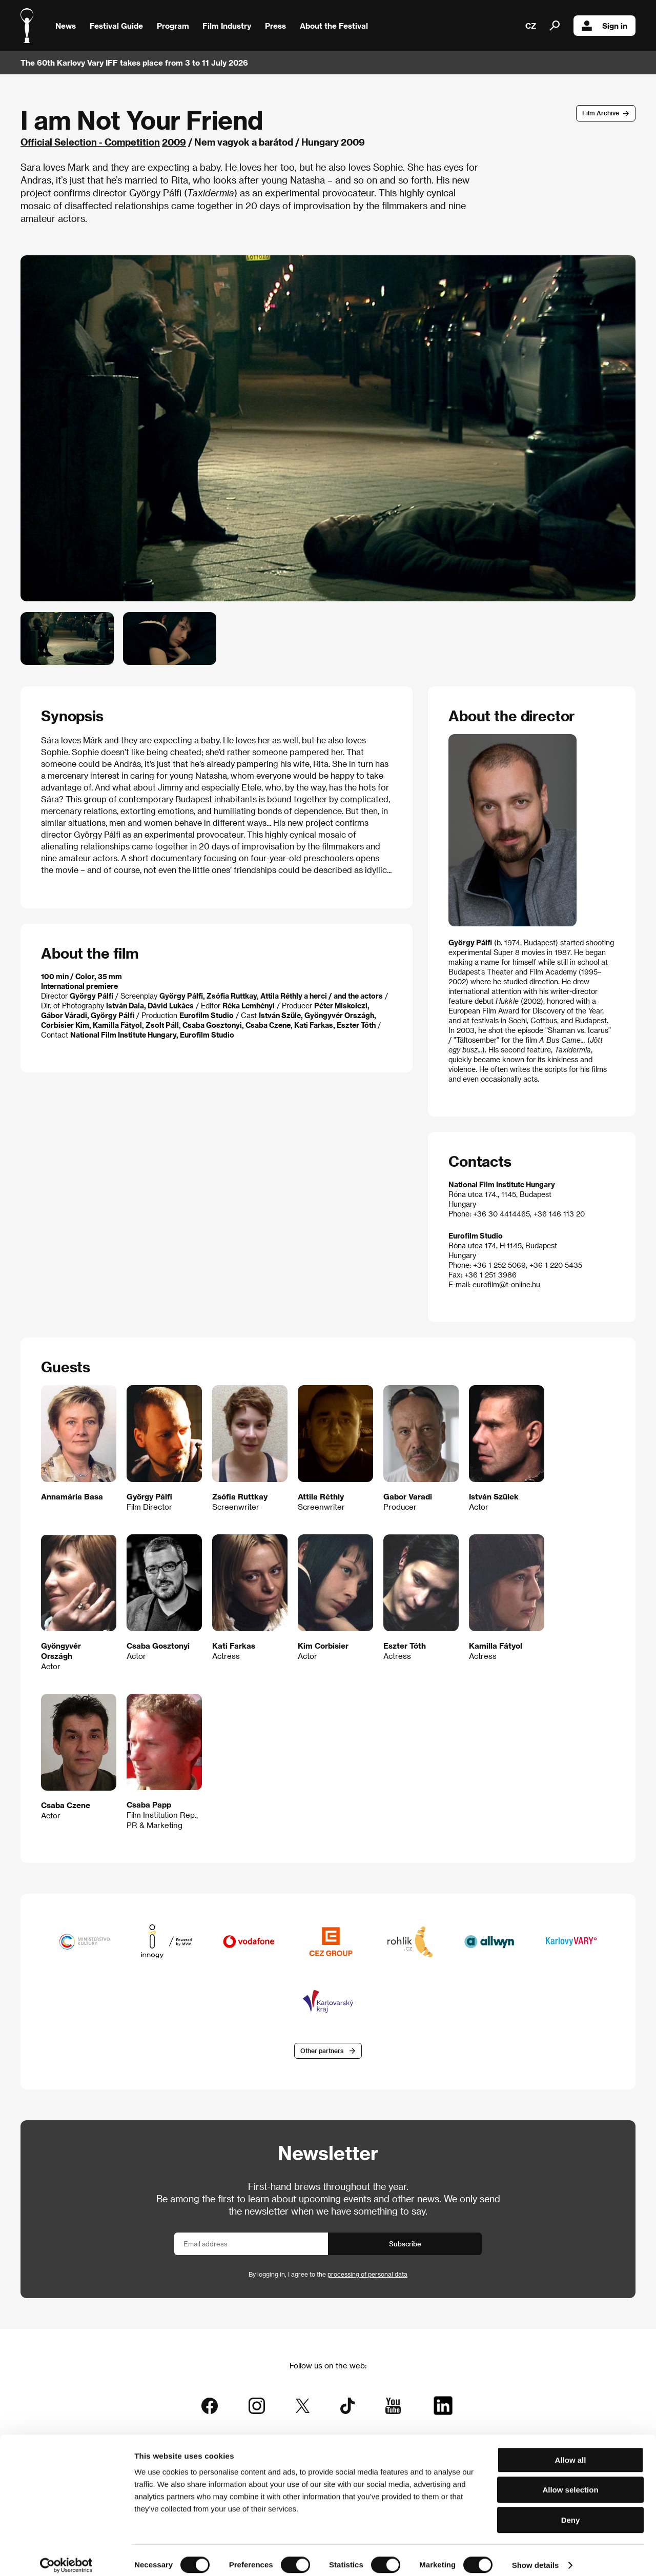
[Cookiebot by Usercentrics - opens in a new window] (66, 2556)
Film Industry (226, 25)
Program (173, 25)
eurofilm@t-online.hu (506, 1284)
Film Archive (600, 112)
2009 (174, 141)
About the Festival (334, 25)
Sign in (604, 26)
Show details (535, 2555)
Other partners (321, 2051)
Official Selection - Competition (90, 141)
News (65, 25)
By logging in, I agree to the (328, 2275)
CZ (530, 25)
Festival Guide (116, 25)
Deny (570, 2510)
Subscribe (405, 2244)
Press (275, 25)
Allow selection (570, 2481)
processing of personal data (367, 2275)
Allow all (570, 2450)
